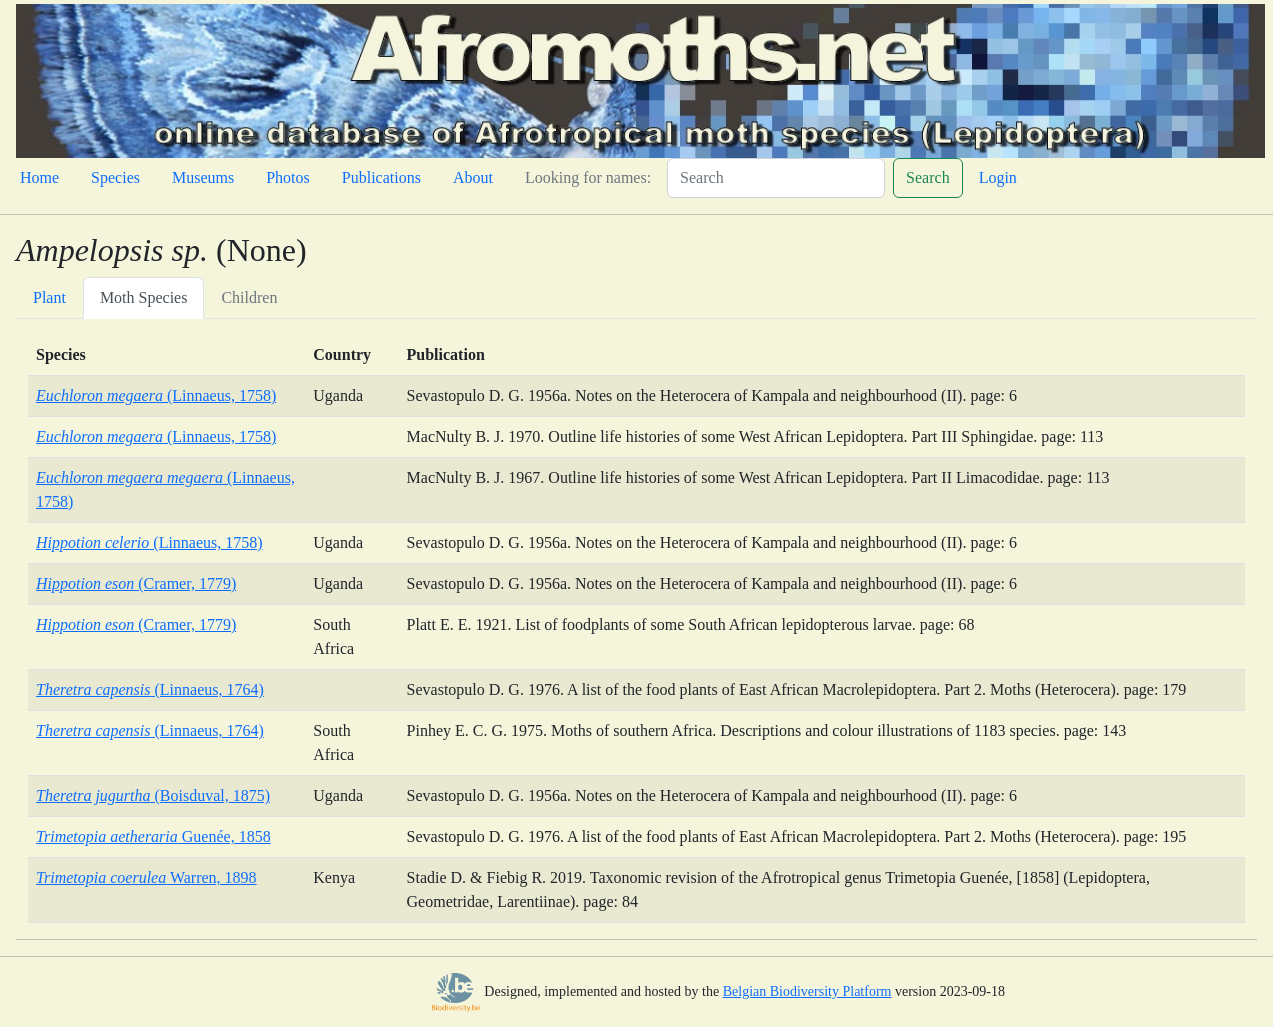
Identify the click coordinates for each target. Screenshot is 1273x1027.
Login (998, 177)
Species (115, 177)
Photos (288, 177)
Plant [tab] (49, 297)
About (473, 177)
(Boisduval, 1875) (153, 795)
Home (39, 177)
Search (928, 177)
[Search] (776, 178)
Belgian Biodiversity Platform (807, 991)
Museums (203, 177)
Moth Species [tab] (144, 297)
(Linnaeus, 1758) (156, 395)
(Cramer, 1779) (136, 583)
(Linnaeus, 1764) (150, 689)
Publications (381, 177)
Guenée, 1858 (153, 836)
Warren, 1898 (146, 877)
